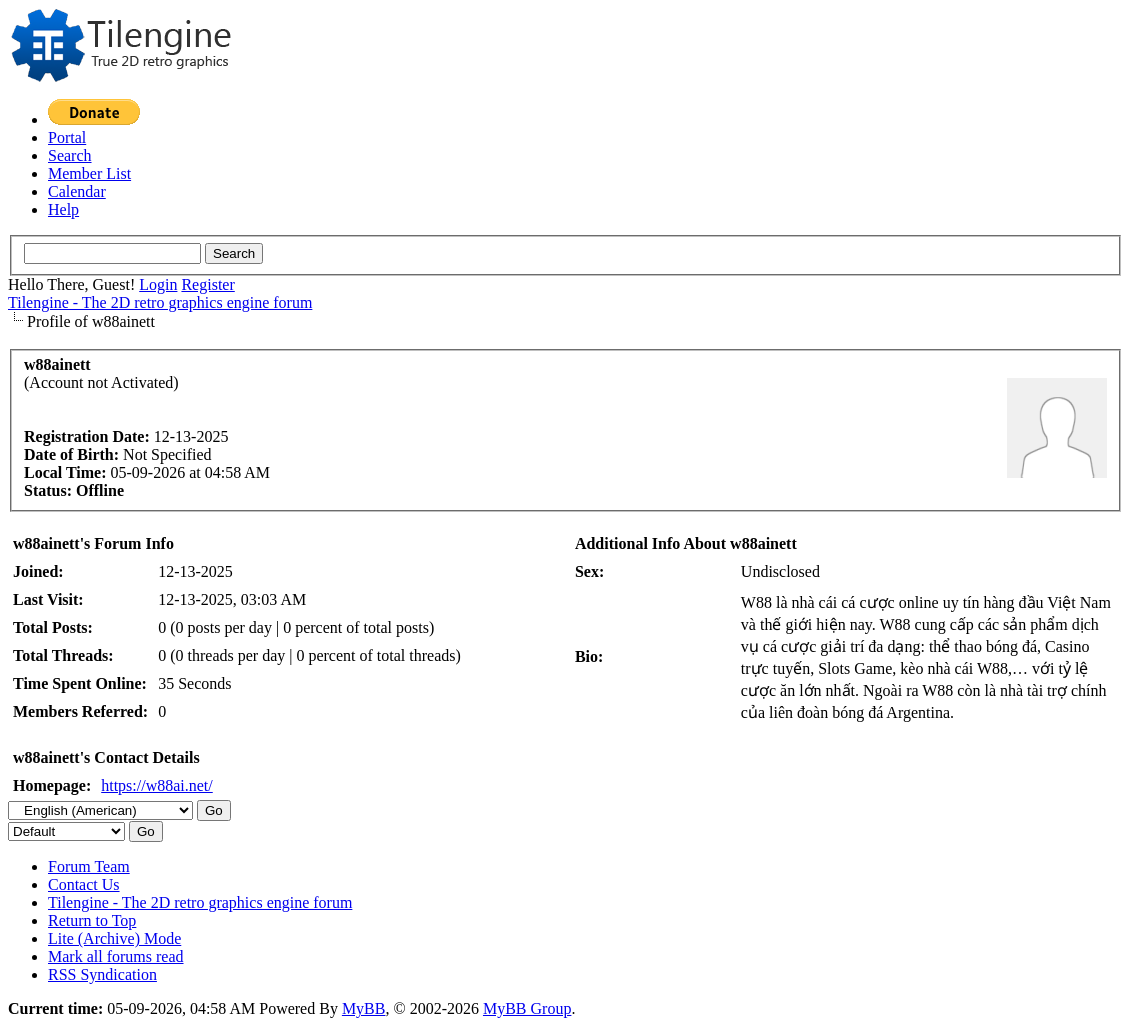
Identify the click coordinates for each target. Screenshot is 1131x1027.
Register (207, 284)
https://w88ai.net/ (157, 785)
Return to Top (92, 920)
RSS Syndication (102, 974)
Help (63, 209)
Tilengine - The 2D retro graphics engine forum (160, 302)
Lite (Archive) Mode (114, 938)
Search (70, 155)
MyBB (364, 1008)
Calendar (77, 191)
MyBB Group (527, 1008)
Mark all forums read (116, 956)
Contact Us (84, 884)
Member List (89, 173)
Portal (67, 137)
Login (158, 284)
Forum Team (89, 866)
